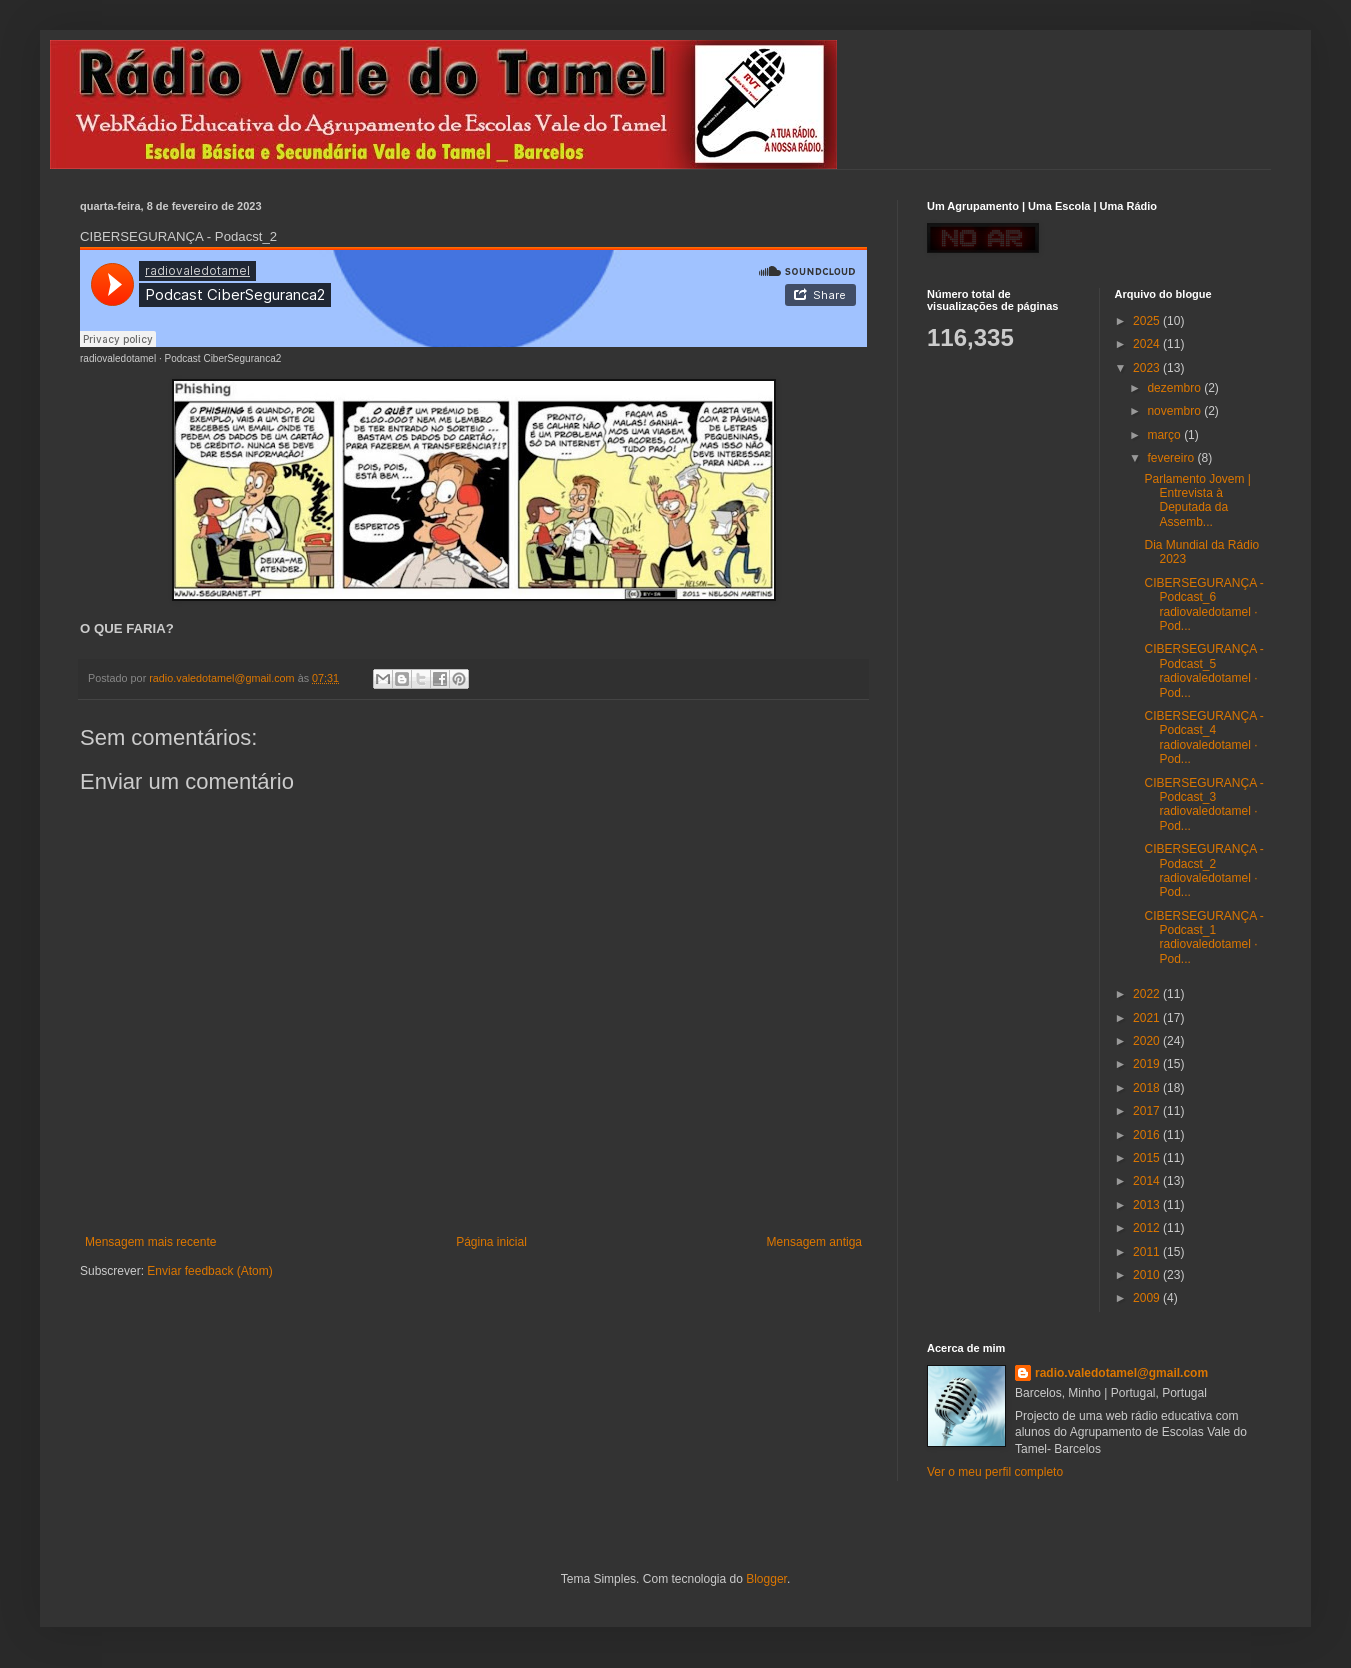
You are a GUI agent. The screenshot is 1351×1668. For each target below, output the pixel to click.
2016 (1148, 1135)
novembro (1175, 411)
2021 (1148, 1018)
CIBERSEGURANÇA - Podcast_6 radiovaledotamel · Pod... (1203, 604)
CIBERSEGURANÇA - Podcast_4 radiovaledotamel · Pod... (1203, 737)
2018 (1148, 1088)
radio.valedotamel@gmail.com (1121, 1373)
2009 (1148, 1298)
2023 (1148, 368)
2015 (1148, 1158)
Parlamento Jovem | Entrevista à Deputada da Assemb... (1197, 500)
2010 (1148, 1275)
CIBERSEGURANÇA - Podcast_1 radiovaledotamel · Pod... (1203, 937)
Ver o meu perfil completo (995, 1472)
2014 (1148, 1181)
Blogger (766, 1579)
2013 (1148, 1205)
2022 (1148, 994)
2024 (1148, 344)
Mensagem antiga (814, 1242)
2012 (1148, 1228)
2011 (1148, 1252)
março (1165, 435)
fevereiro (1172, 458)
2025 (1148, 321)
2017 (1148, 1111)
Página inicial (491, 1242)
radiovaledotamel (118, 358)
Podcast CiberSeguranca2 (223, 358)
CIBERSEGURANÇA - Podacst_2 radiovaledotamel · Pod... (1203, 870)
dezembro (1175, 388)
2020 (1148, 1041)
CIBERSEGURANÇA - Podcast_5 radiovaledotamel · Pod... (1203, 670)
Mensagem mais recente (150, 1242)
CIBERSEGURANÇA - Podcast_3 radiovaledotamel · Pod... (1203, 804)
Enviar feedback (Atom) (209, 1271)
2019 (1148, 1064)
